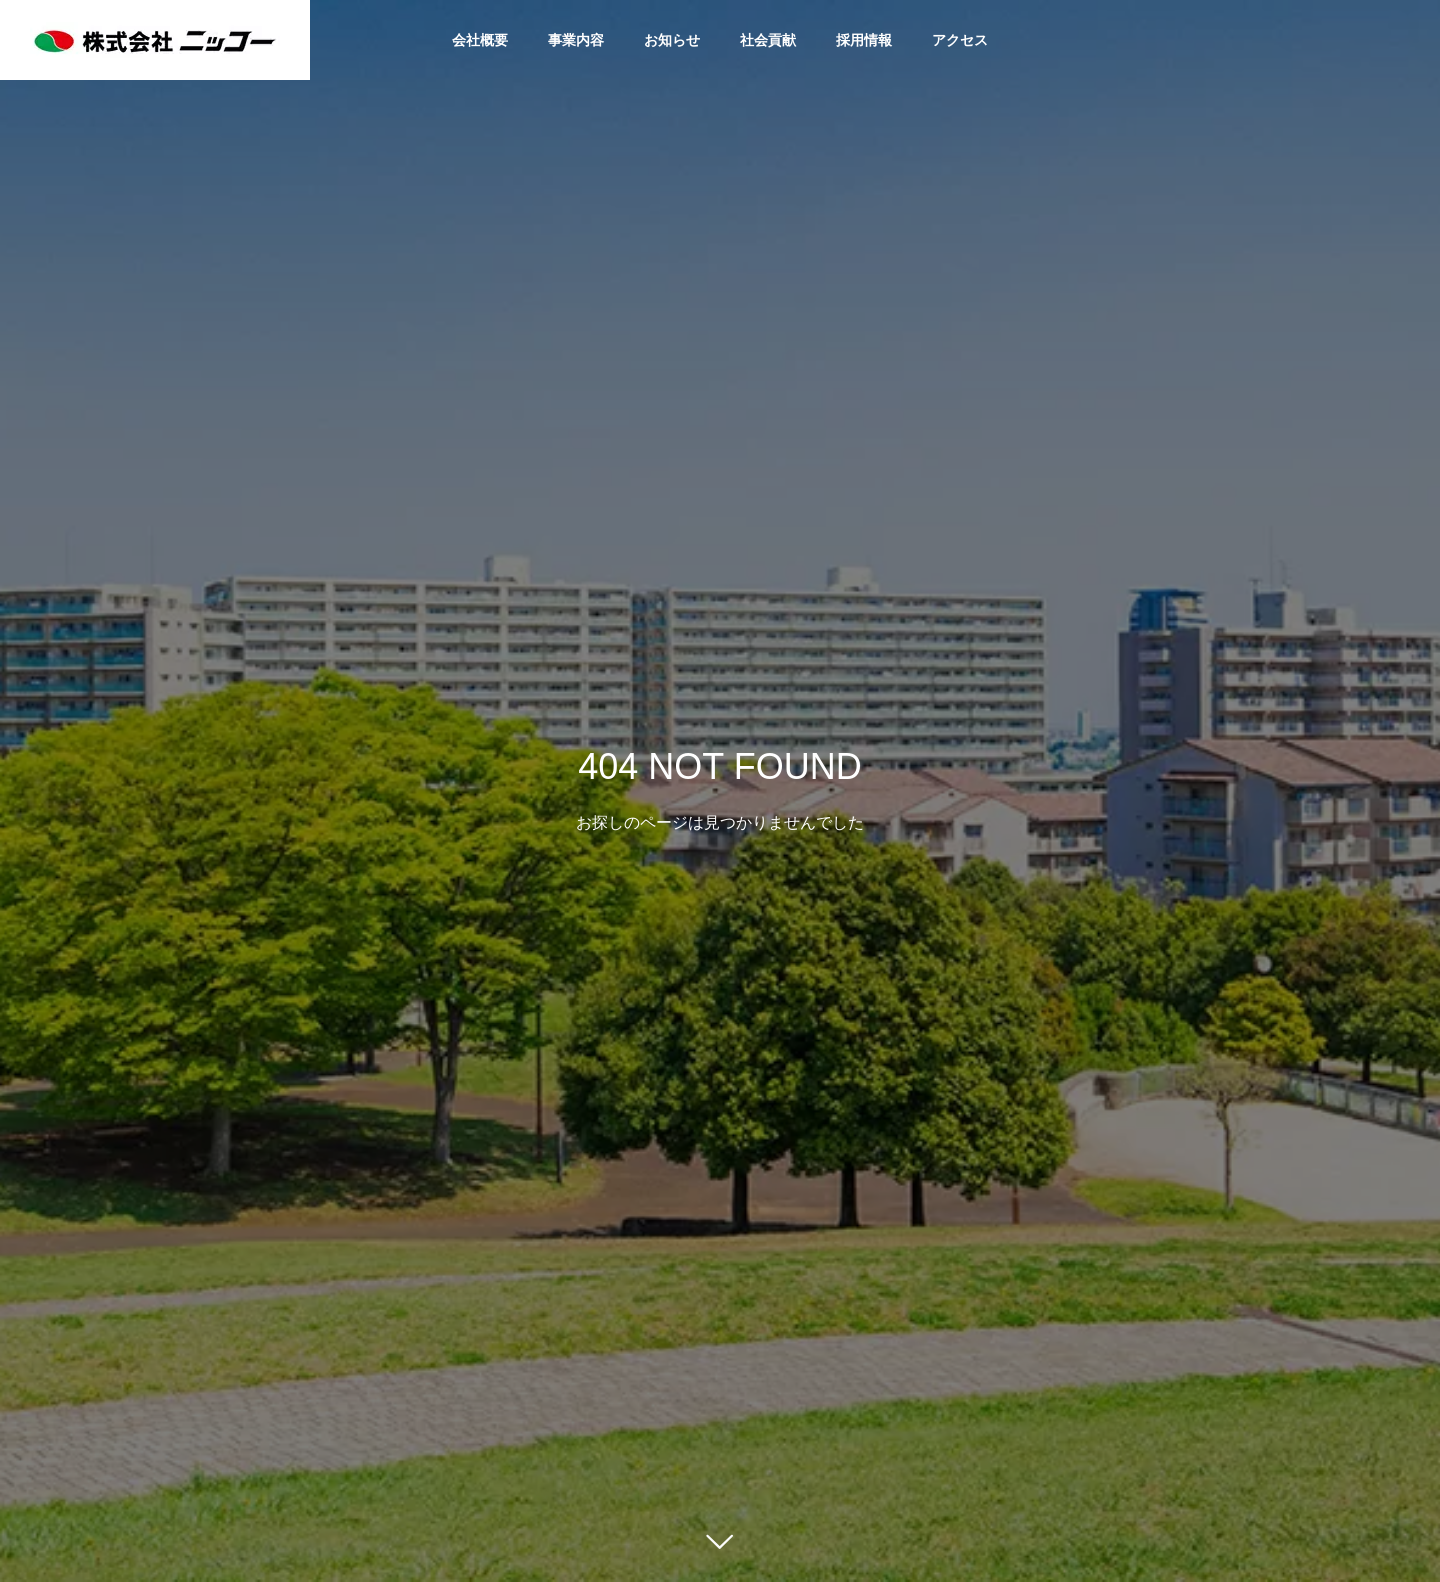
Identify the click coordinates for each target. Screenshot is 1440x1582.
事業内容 (576, 40)
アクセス (960, 40)
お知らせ (672, 40)
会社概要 (480, 40)
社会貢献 (768, 40)
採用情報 (864, 40)
